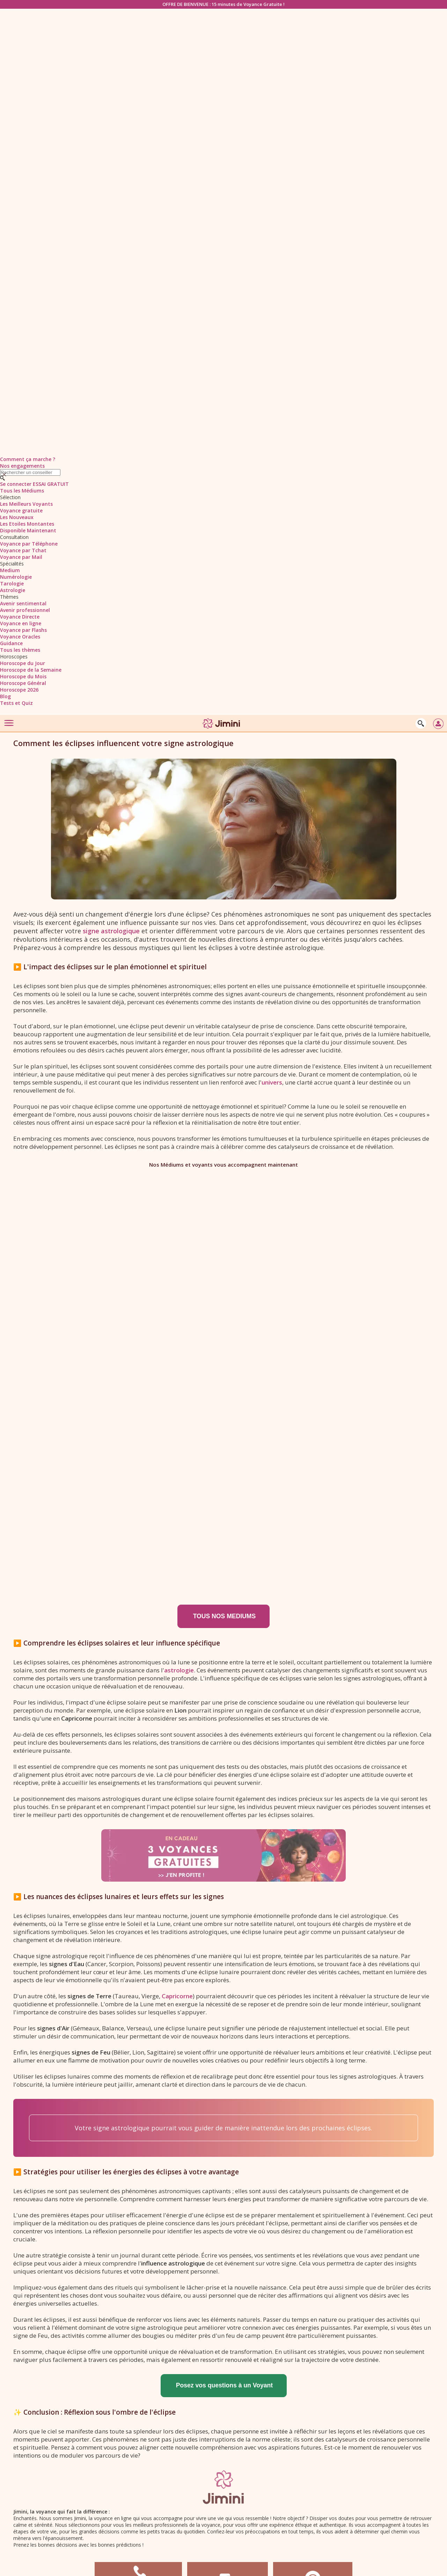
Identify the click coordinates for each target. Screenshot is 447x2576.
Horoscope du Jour (22, 663)
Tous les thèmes (20, 650)
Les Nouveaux (17, 517)
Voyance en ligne (20, 623)
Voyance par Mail (21, 557)
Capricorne (177, 1996)
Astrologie (12, 590)
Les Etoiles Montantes (27, 523)
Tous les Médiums (22, 490)
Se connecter (15, 484)
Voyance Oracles (20, 636)
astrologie (179, 1670)
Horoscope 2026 (19, 689)
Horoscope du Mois (23, 676)
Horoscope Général (23, 683)
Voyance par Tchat (23, 550)
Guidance (11, 643)
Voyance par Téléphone (29, 543)
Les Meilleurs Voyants (26, 504)
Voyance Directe (19, 616)
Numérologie (16, 577)
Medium (10, 570)
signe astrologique (111, 931)
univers (272, 1082)
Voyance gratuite (21, 510)
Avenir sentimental (23, 603)
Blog (5, 696)
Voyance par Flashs (23, 630)
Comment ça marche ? (27, 459)
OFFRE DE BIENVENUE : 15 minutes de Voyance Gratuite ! (223, 4)
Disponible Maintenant (28, 530)
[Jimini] (221, 730)
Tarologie (12, 583)
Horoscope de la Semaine (30, 669)
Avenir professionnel (25, 610)
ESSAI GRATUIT (51, 484)
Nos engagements (22, 465)
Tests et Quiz (16, 703)
